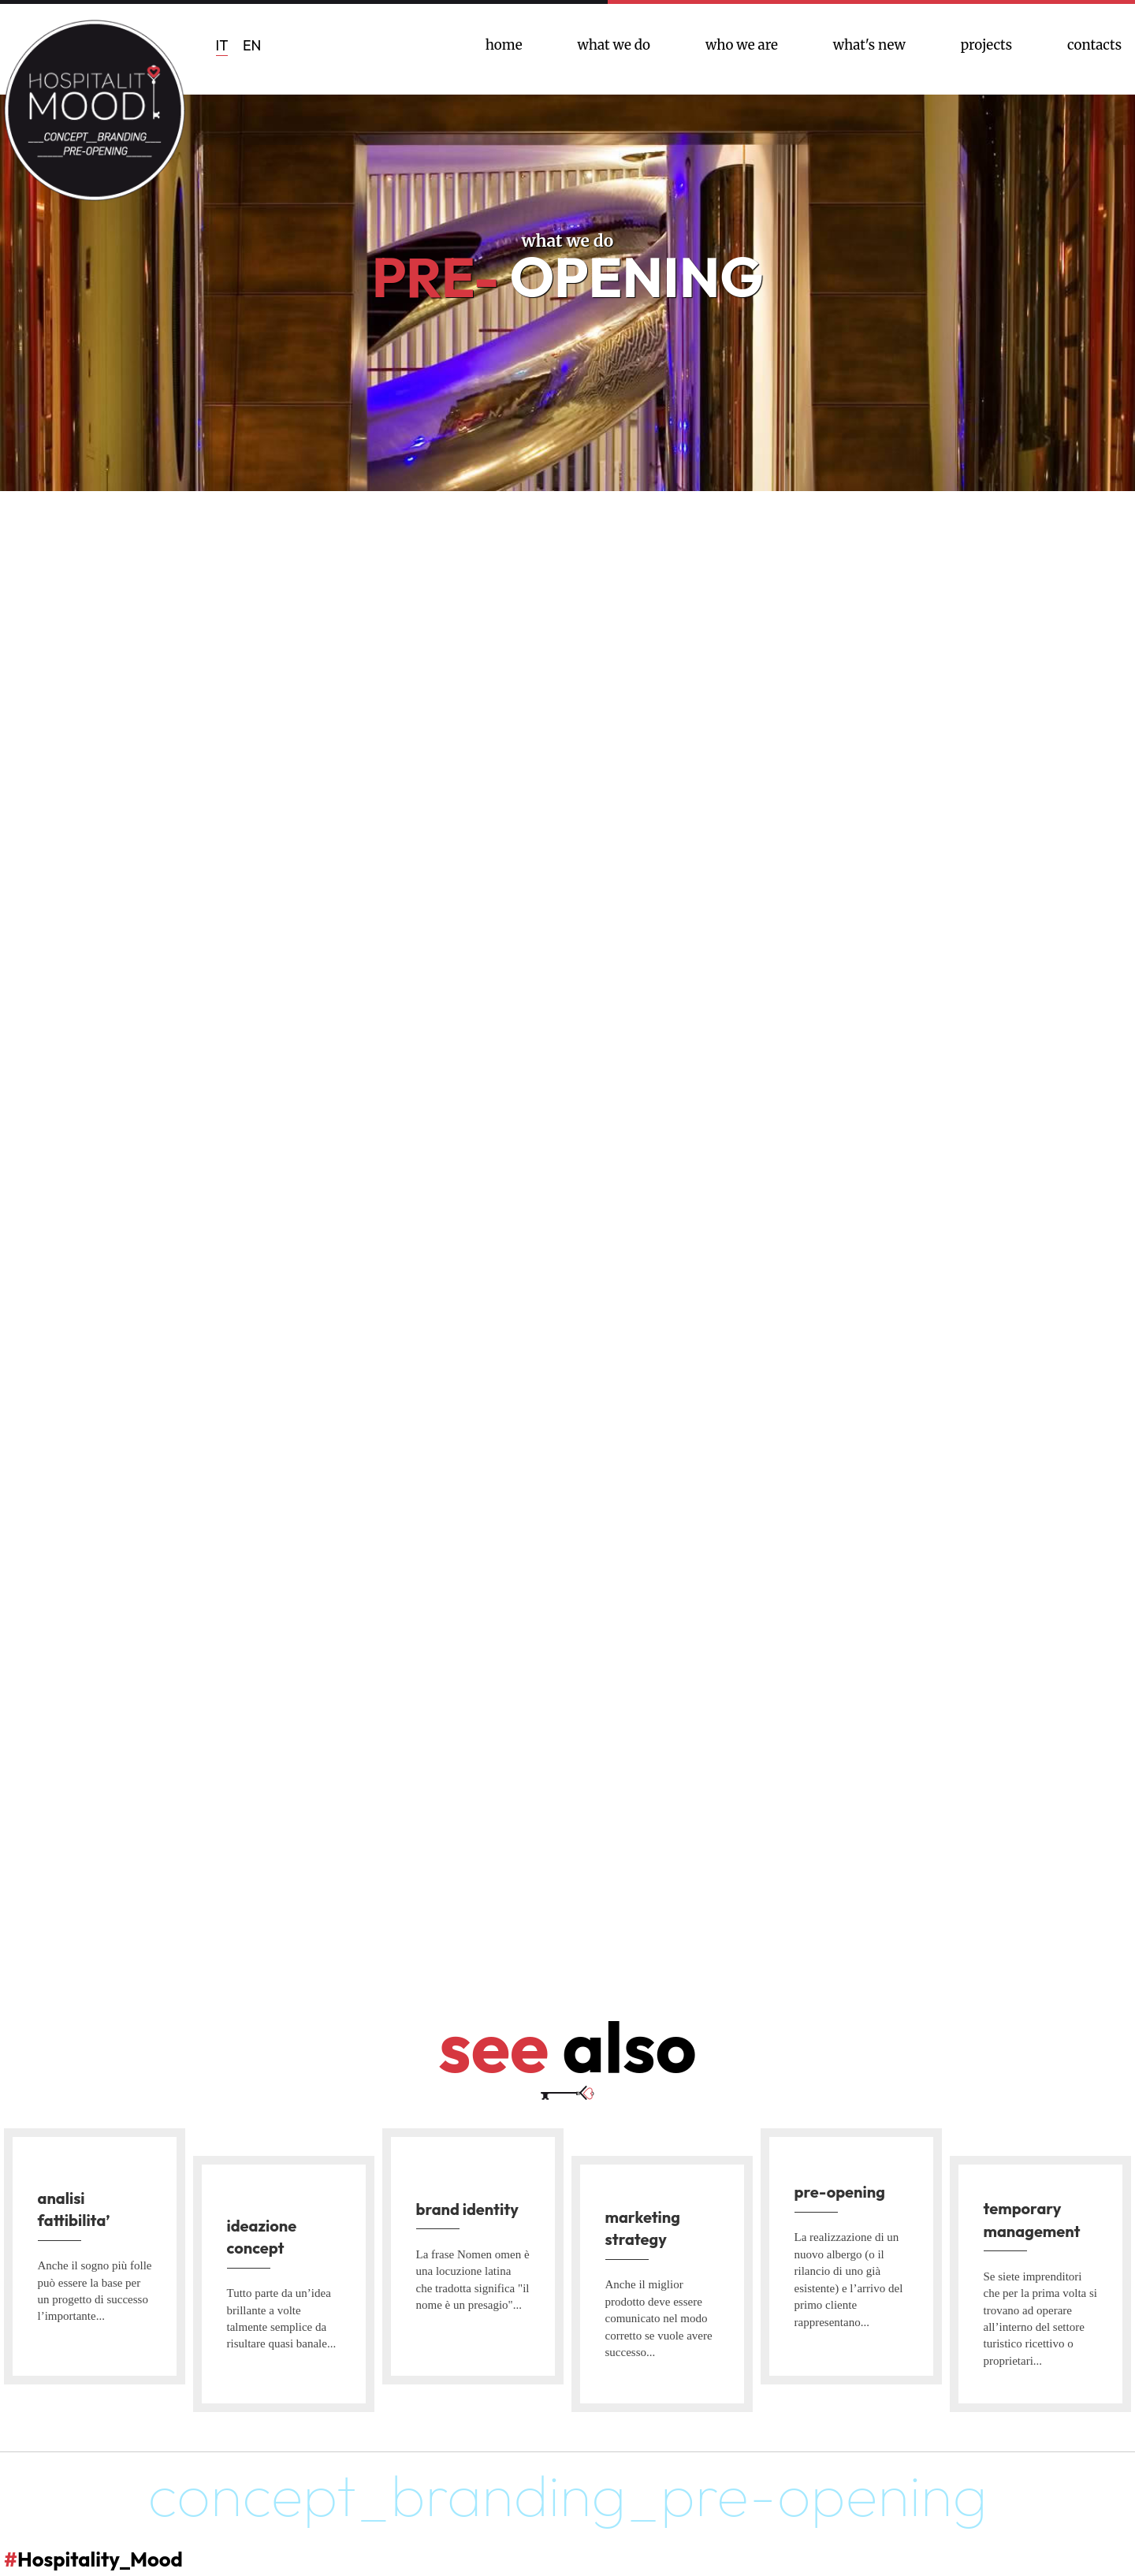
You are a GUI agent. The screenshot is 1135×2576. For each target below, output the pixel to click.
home (504, 45)
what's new (869, 45)
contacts (1094, 45)
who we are (741, 45)
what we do (614, 45)
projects (986, 45)
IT (222, 45)
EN (252, 45)
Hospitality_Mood (125, 2556)
